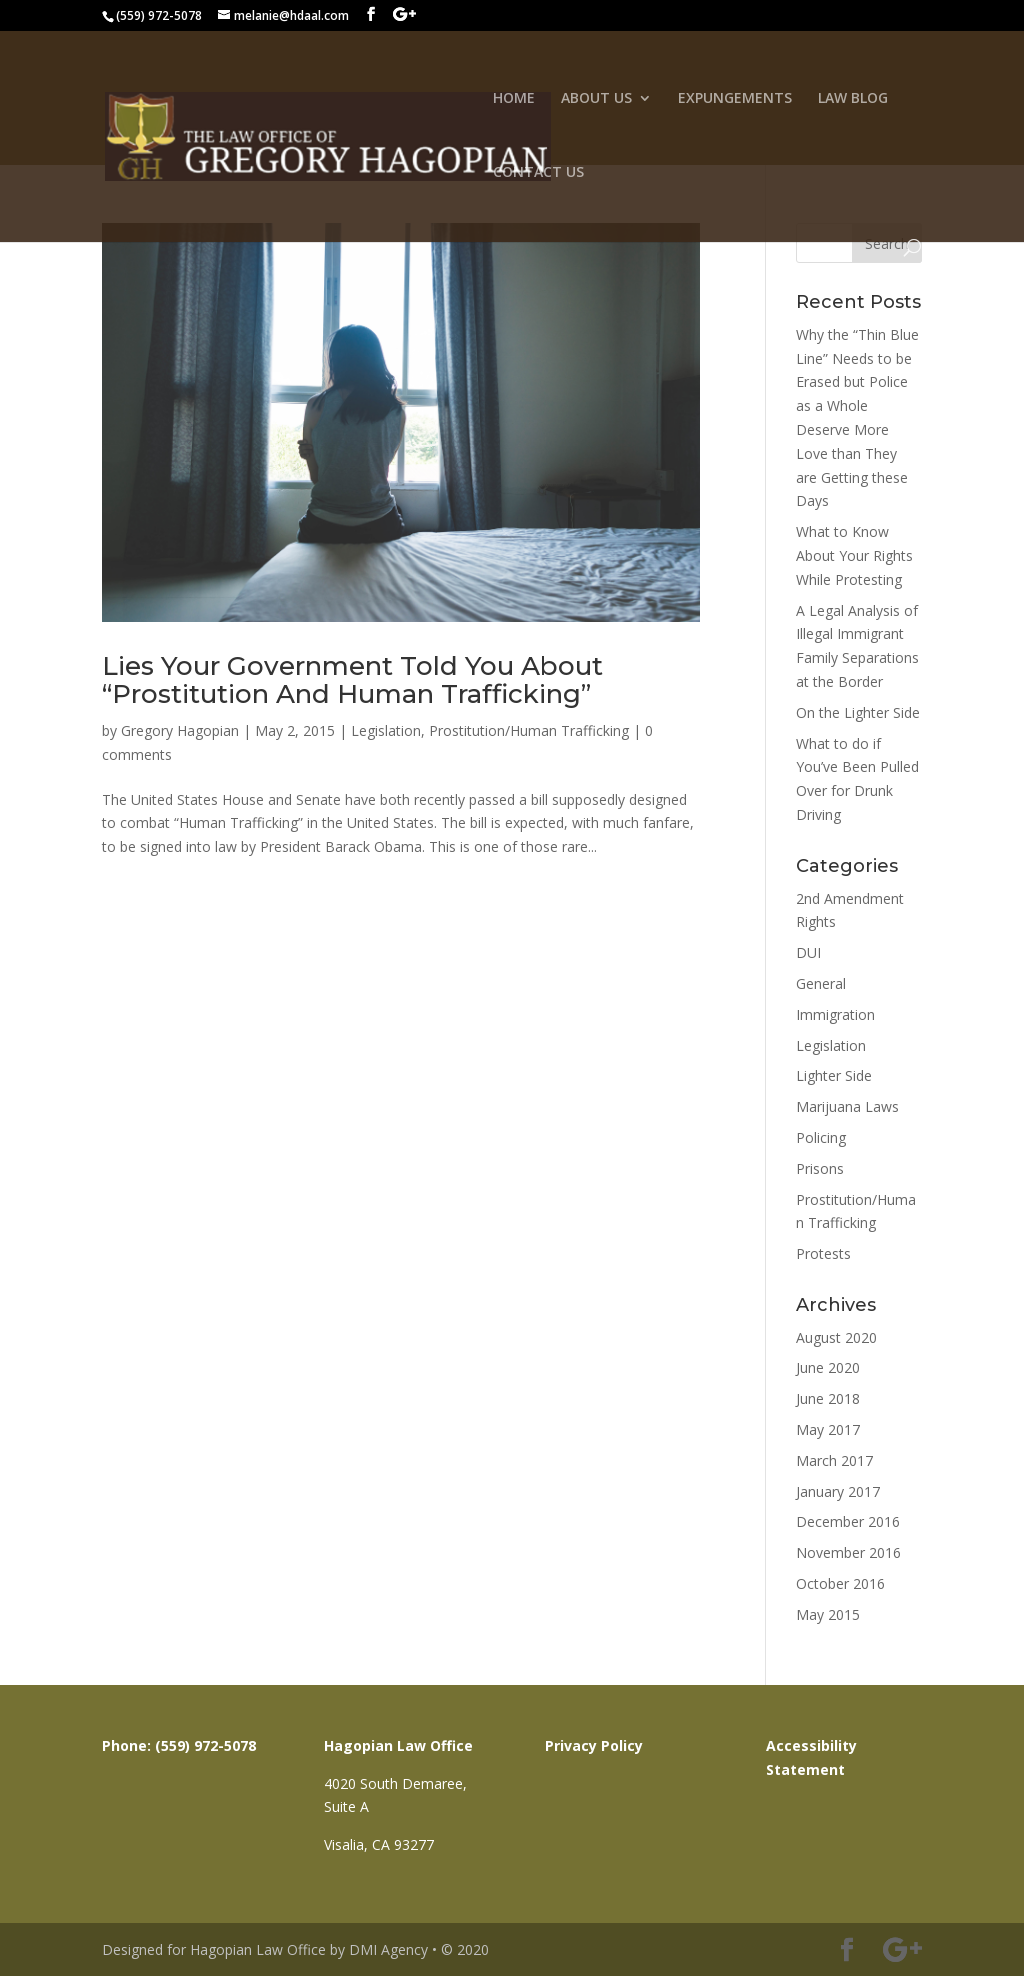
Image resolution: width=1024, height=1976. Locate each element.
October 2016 (840, 1583)
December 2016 (848, 1521)
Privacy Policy (594, 1745)
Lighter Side (834, 1075)
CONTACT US (538, 173)
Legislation (386, 730)
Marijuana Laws (847, 1106)
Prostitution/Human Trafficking (529, 730)
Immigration (835, 1014)
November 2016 (848, 1552)
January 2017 (838, 1491)
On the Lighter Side (858, 712)
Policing (821, 1137)
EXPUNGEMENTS (735, 99)
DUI (808, 952)
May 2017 (828, 1429)
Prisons (820, 1168)
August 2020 (836, 1337)
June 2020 (828, 1367)
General (821, 983)
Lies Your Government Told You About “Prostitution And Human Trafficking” (352, 680)
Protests (823, 1253)
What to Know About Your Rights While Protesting (854, 555)
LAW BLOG (853, 99)
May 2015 (828, 1614)
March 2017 (834, 1460)
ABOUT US (596, 99)
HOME (514, 99)
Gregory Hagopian (180, 730)
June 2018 (828, 1398)
